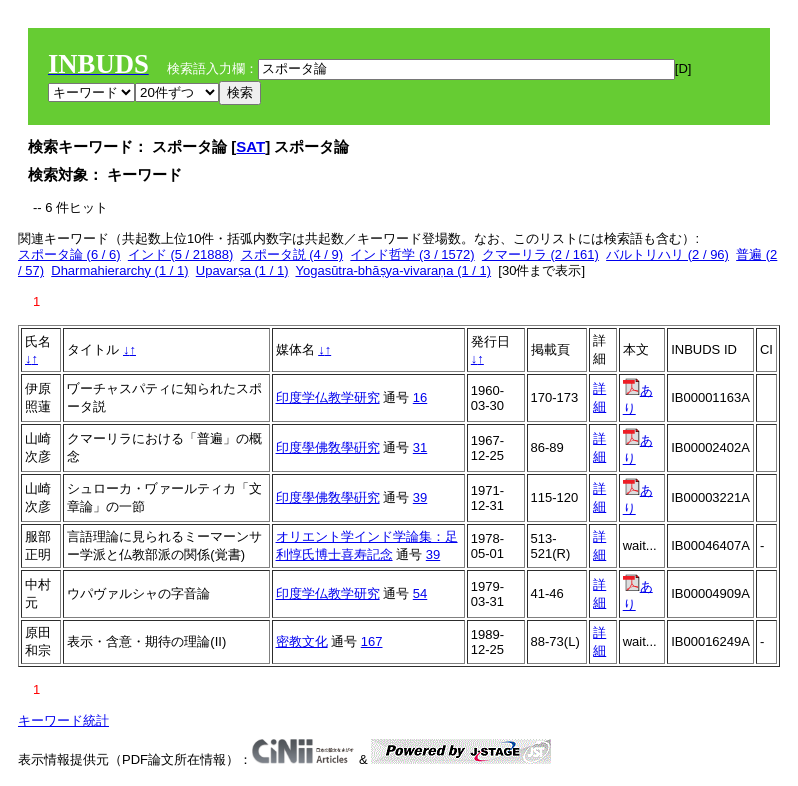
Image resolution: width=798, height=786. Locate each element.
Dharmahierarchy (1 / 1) (119, 270)
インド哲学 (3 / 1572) (412, 254)
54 (420, 593)
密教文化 (302, 641)
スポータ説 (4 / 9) (292, 254)
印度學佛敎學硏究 (328, 447)
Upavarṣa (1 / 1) (242, 270)
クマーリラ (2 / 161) (540, 254)
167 (372, 641)
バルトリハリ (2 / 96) (667, 254)
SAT (250, 146)
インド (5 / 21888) (181, 254)
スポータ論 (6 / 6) (69, 254)
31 (420, 447)
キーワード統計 (63, 720)
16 (420, 397)
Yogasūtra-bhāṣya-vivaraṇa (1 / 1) (393, 270)
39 (420, 497)
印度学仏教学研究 (328, 397)
